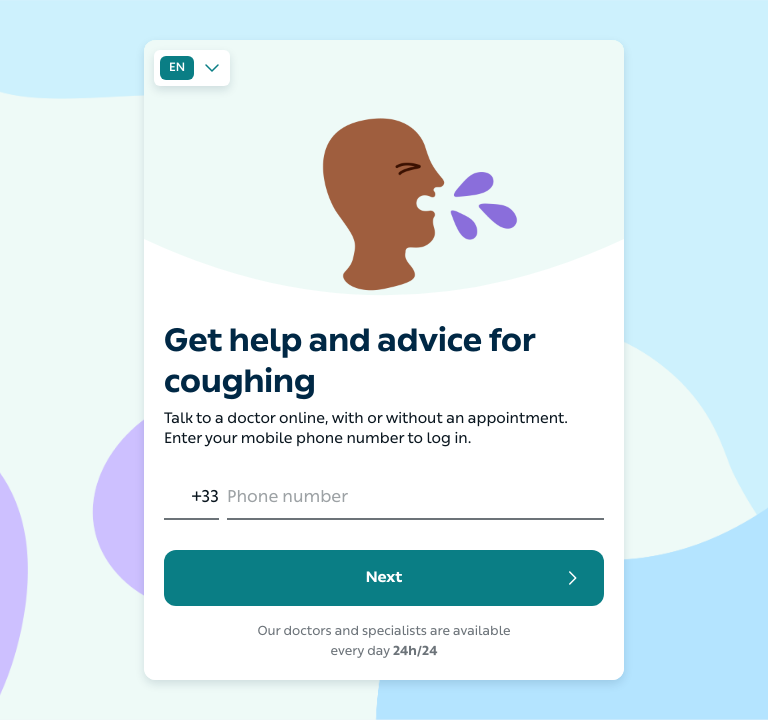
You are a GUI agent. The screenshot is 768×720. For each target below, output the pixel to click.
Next (475, 578)
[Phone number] (415, 499)
